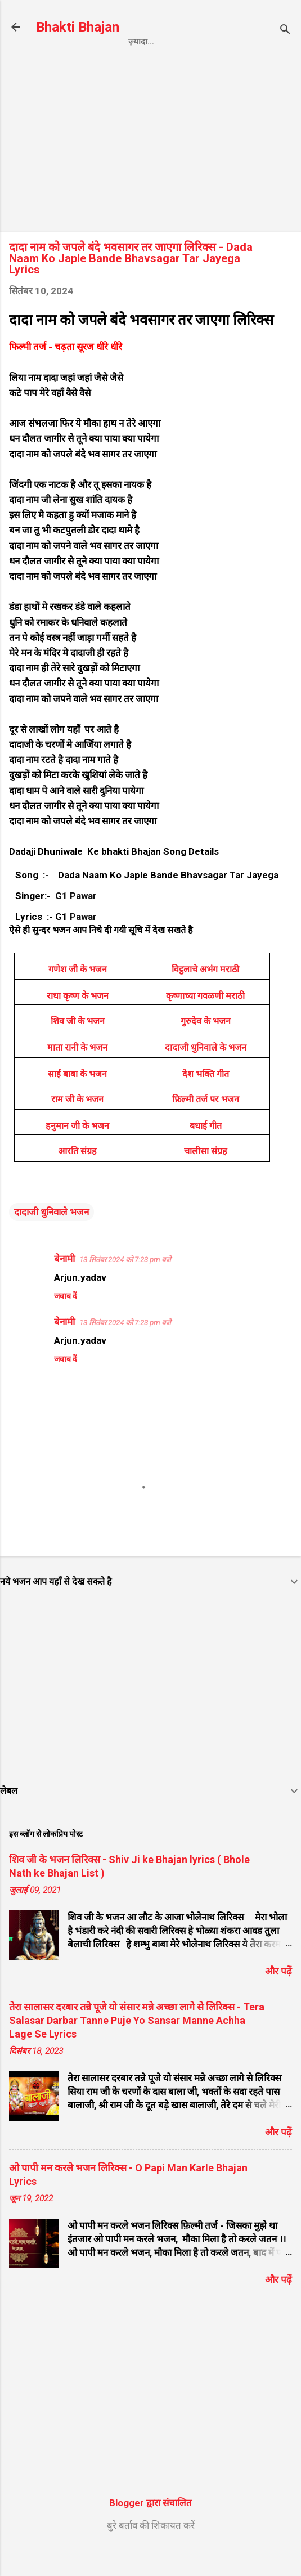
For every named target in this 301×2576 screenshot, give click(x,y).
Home (68, 65)
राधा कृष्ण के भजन (78, 1021)
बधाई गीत (206, 1151)
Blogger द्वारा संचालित (150, 2528)
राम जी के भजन (77, 1125)
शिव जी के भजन (78, 1047)
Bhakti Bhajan (77, 27)
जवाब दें (65, 1321)
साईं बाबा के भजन (77, 1100)
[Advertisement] (150, 170)
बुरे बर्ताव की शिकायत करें (151, 2551)
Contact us (218, 65)
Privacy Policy (135, 65)
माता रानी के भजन (77, 1073)
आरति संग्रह (77, 1177)
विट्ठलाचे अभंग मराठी (205, 995)
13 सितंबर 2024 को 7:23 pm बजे (125, 1285)
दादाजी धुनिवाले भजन (51, 1238)
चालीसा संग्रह (205, 1177)
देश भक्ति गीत (205, 1100)
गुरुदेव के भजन (206, 1047)
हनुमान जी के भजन (77, 1151)
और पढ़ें (278, 1997)
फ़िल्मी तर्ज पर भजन (205, 1125)
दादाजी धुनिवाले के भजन (205, 1073)
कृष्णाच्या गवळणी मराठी (205, 1021)
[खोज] (285, 31)
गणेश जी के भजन (77, 995)
